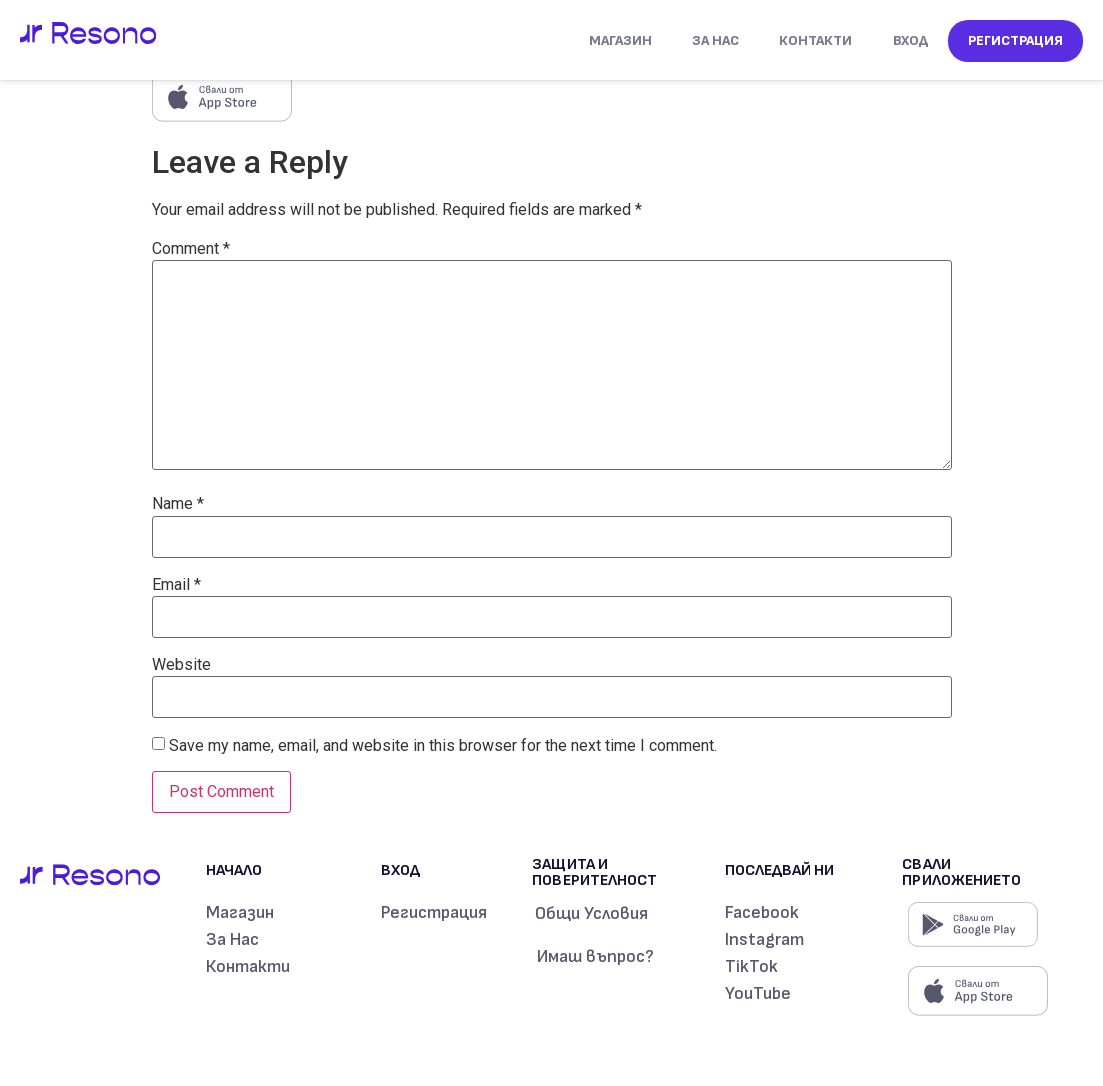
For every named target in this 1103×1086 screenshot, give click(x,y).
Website (181, 665)
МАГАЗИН (620, 40)
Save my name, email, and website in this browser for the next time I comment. (443, 746)
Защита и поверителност (594, 872)
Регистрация (1015, 40)
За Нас (715, 40)
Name (178, 504)
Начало (234, 870)
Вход (910, 40)
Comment (191, 249)
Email (176, 585)
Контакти (815, 40)
